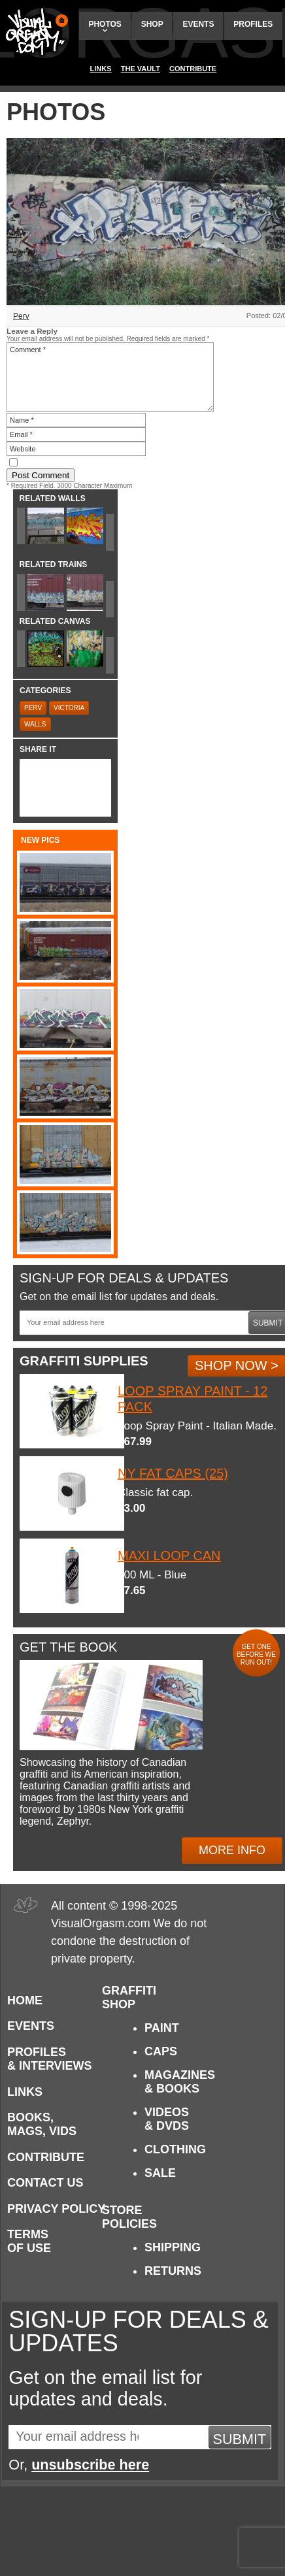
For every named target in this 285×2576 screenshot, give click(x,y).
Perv (21, 316)
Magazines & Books (179, 2081)
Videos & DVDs (166, 2119)
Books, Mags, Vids (41, 2124)
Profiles (253, 24)
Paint (161, 2027)
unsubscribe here (90, 2464)
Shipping (172, 2247)
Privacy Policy (56, 2208)
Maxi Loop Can (169, 1555)
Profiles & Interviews (49, 2059)
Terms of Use (29, 2241)
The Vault (140, 69)
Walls (35, 724)
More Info (232, 1850)
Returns (172, 2270)
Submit (240, 2439)
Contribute (192, 69)
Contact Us (45, 2182)
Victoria (69, 707)
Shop (152, 24)
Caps (160, 2051)
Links (101, 69)
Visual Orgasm (34, 32)
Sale (160, 2172)
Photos (104, 26)
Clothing (175, 2149)
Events (198, 24)
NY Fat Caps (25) (173, 1473)
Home (24, 2000)
